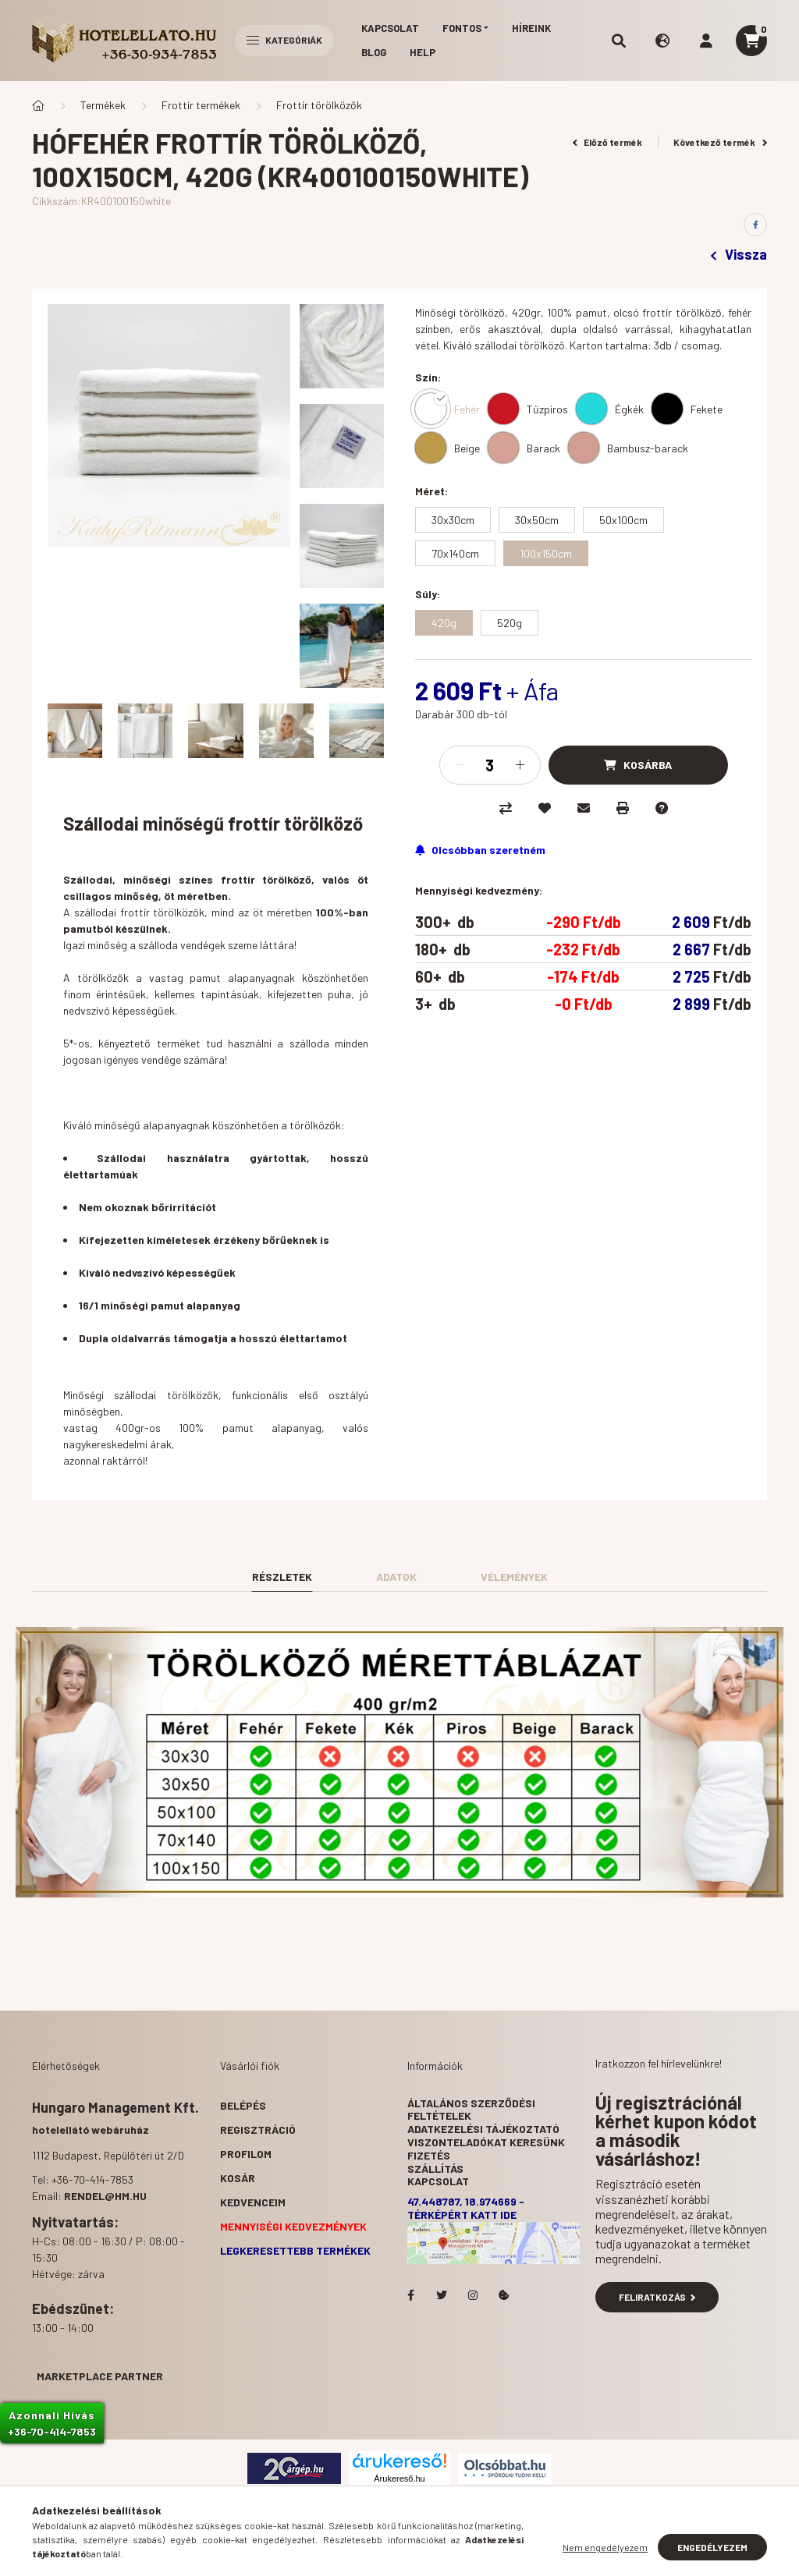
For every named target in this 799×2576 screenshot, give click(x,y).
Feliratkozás (657, 2296)
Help (422, 52)
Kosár (237, 2177)
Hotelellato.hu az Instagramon (472, 2295)
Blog (373, 52)
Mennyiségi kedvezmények (293, 2226)
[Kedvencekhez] (544, 808)
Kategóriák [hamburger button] (284, 39)
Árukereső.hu (399, 2478)
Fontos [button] (461, 28)
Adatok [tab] (396, 1576)
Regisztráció (258, 2129)
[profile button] (706, 40)
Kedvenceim (253, 2202)
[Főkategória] (38, 105)
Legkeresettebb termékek (295, 2250)
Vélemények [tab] (514, 1576)
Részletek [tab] (282, 1576)
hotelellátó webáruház (90, 2129)
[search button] (618, 40)
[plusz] (520, 765)
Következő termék (720, 141)
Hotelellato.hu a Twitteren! (441, 2295)
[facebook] (755, 224)
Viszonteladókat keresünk (486, 2142)
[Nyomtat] (622, 808)
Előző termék (608, 141)
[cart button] (751, 40)
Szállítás (435, 2168)
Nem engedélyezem (605, 2547)
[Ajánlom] (583, 808)
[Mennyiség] (490, 765)
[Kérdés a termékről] (661, 808)
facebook (410, 2295)
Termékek (103, 105)
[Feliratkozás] (480, 850)
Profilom (246, 2153)
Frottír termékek (201, 105)
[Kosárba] (638, 765)
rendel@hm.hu (105, 2195)
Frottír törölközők (319, 105)
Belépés (243, 2105)
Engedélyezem (712, 2547)
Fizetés (428, 2155)
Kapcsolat (390, 28)
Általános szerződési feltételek (471, 2109)
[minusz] (459, 765)
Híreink (531, 28)
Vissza (739, 254)
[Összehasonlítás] (505, 808)
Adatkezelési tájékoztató (483, 2128)
